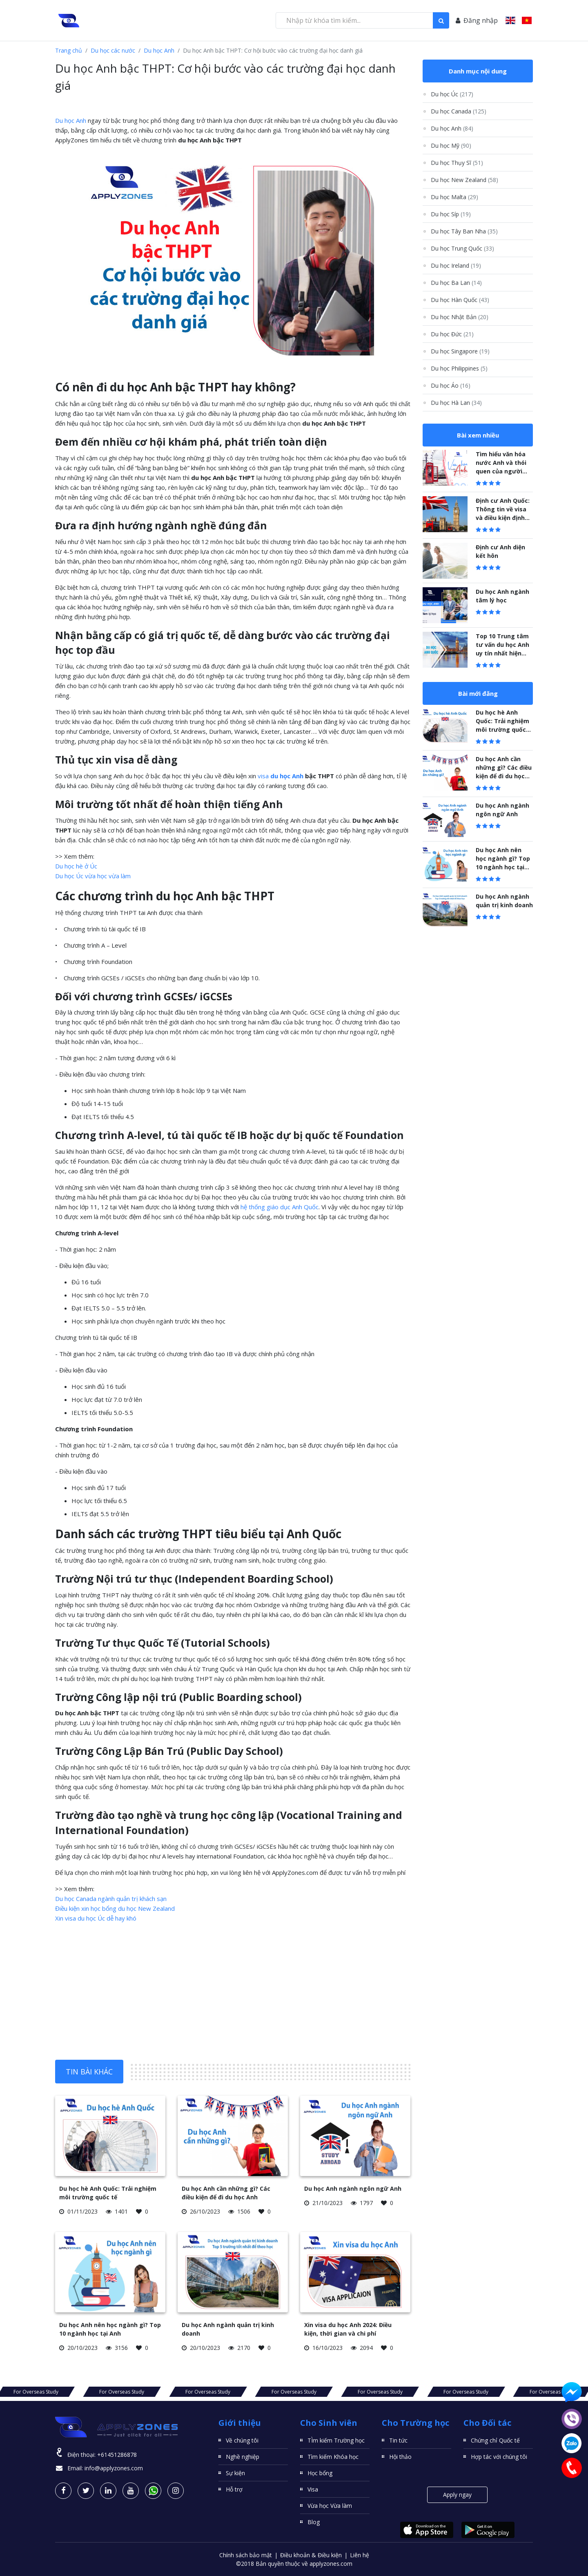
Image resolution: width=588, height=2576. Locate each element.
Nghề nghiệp (242, 2457)
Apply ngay (457, 2494)
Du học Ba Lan (456, 282)
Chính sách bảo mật (245, 2555)
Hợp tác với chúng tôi (499, 2457)
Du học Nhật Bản (459, 317)
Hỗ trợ (234, 2489)
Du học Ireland (456, 265)
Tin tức (398, 2440)
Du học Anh (159, 50)
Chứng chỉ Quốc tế (495, 2440)
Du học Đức (452, 334)
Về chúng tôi (242, 2440)
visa (280, 776)
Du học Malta (454, 197)
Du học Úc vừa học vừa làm (93, 876)
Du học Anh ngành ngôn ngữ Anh (352, 2188)
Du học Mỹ (451, 145)
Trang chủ (68, 50)
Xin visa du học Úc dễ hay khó (95, 1918)
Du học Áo (450, 385)
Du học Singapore (460, 351)
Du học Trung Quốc (462, 248)
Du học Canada (458, 111)
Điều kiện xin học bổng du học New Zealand (115, 1908)
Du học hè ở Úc (76, 866)
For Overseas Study (118, 2391)
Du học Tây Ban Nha (464, 231)
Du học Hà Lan (456, 402)
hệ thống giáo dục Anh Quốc (279, 1207)
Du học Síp (451, 214)
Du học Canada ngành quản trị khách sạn (111, 1898)
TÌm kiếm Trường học (336, 2440)
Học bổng (319, 2473)
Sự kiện (235, 2473)
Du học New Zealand (464, 180)
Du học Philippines (459, 368)
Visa (312, 2489)
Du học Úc (452, 94)
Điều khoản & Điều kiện (311, 2555)
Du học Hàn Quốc (460, 300)
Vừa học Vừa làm (329, 2505)
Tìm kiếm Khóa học (333, 2457)
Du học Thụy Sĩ (457, 163)
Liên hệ (359, 2555)
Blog (313, 2522)
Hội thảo (400, 2457)
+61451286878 (117, 2454)
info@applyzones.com (114, 2468)
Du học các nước (113, 50)
